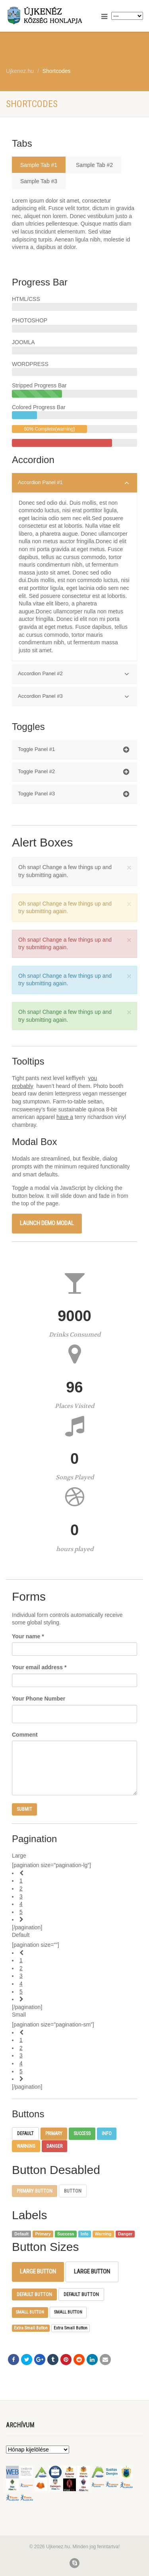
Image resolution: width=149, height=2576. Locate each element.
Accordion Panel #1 (73, 482)
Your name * (28, 1636)
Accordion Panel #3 (73, 696)
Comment (25, 1734)
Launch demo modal (47, 1223)
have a (64, 1117)
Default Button (34, 2294)
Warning (26, 2146)
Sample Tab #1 (38, 165)
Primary (53, 2133)
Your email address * (39, 1667)
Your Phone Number (38, 1698)
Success (82, 2133)
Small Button (30, 2312)
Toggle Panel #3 (73, 794)
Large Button (38, 2271)
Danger (54, 2146)
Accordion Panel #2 (73, 674)
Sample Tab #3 (38, 181)
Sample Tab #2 (93, 165)
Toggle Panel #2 (73, 772)
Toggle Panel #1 (73, 749)
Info (107, 2133)
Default (25, 2133)
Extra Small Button (31, 2328)
